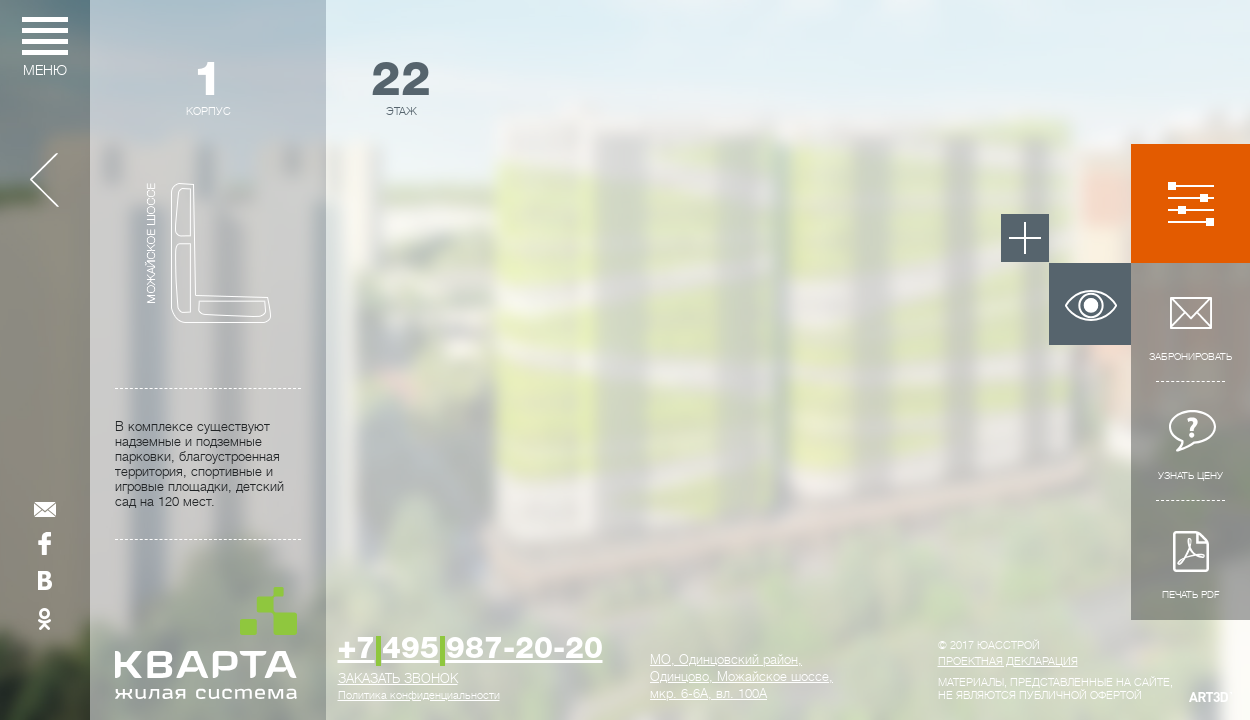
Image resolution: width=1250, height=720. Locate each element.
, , (741, 676)
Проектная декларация (1008, 661)
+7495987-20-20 (470, 650)
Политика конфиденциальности (419, 695)
